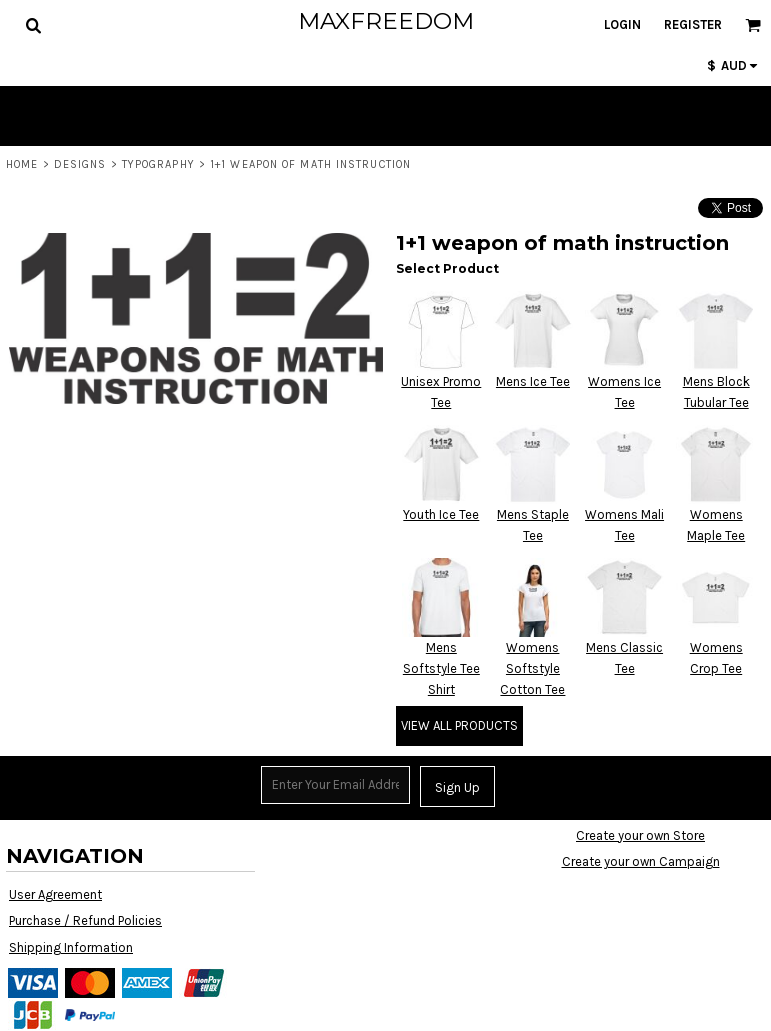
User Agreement (55, 894)
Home (22, 164)
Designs (80, 164)
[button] (33, 25)
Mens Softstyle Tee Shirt (441, 668)
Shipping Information (71, 947)
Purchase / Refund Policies (85, 920)
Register (693, 24)
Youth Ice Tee (441, 514)
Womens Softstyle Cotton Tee (532, 668)
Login (622, 24)
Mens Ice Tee (533, 381)
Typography (158, 164)
